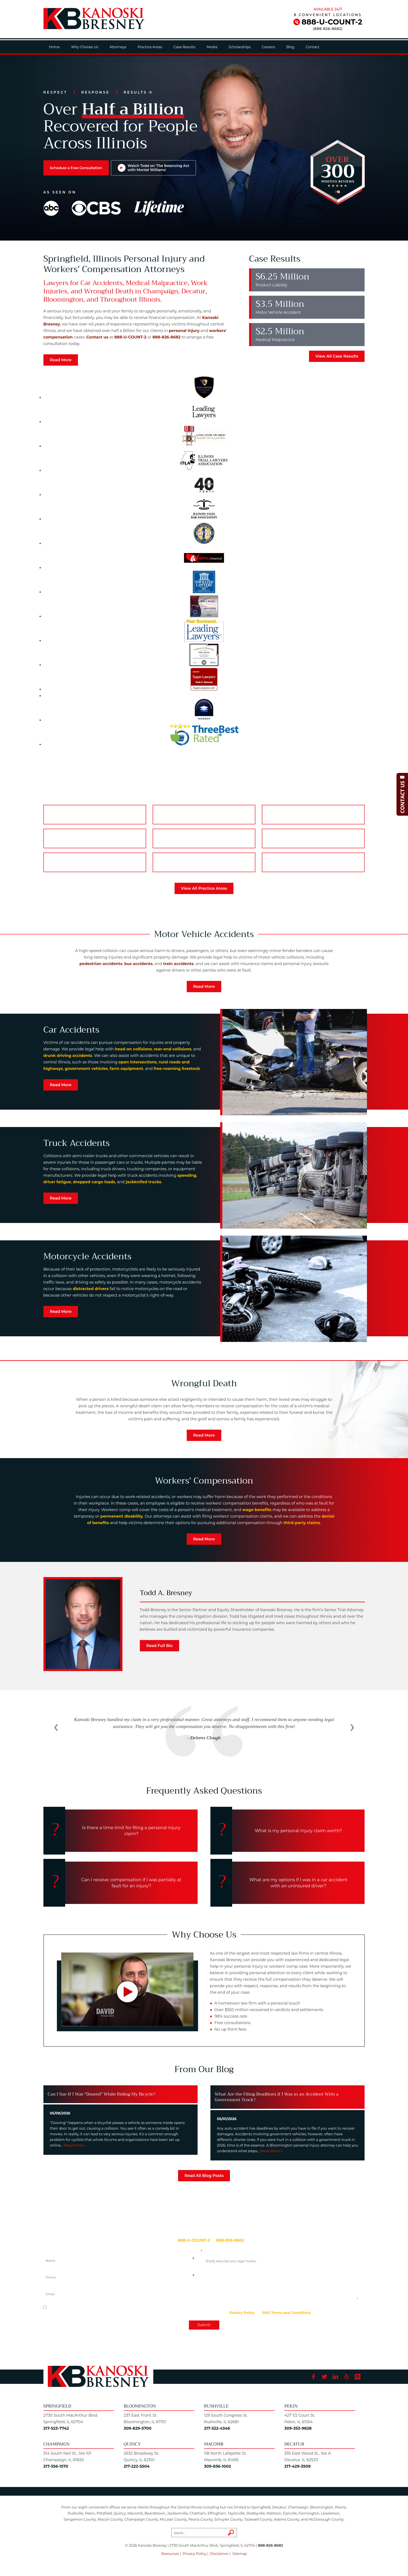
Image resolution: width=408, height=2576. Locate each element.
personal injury (184, 330)
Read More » (75, 2145)
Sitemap (239, 2554)
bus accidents (138, 963)
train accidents (178, 963)
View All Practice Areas (204, 888)
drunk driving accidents (67, 1055)
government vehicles (86, 1068)
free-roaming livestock (177, 1068)
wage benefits (256, 1509)
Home (54, 47)
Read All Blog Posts (204, 2175)
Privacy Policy (242, 2313)
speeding (187, 1175)
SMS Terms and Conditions (286, 2313)
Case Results (184, 47)
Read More (61, 360)
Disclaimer (219, 2554)
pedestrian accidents (100, 963)
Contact (312, 47)
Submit (204, 2325)
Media (211, 47)
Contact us (97, 337)
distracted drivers (91, 1288)
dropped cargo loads (94, 1182)
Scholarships (240, 47)
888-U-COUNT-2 (332, 21)
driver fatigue (57, 1182)
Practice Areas (149, 47)
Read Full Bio (159, 1645)
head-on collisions (133, 1049)
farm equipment (126, 1068)
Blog (290, 47)
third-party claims (302, 1522)
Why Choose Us (84, 47)
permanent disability (121, 1516)
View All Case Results (336, 356)
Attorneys (117, 47)
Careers (268, 47)
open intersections (137, 1062)
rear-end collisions (172, 1049)
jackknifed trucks (143, 1182)
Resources (170, 2554)
